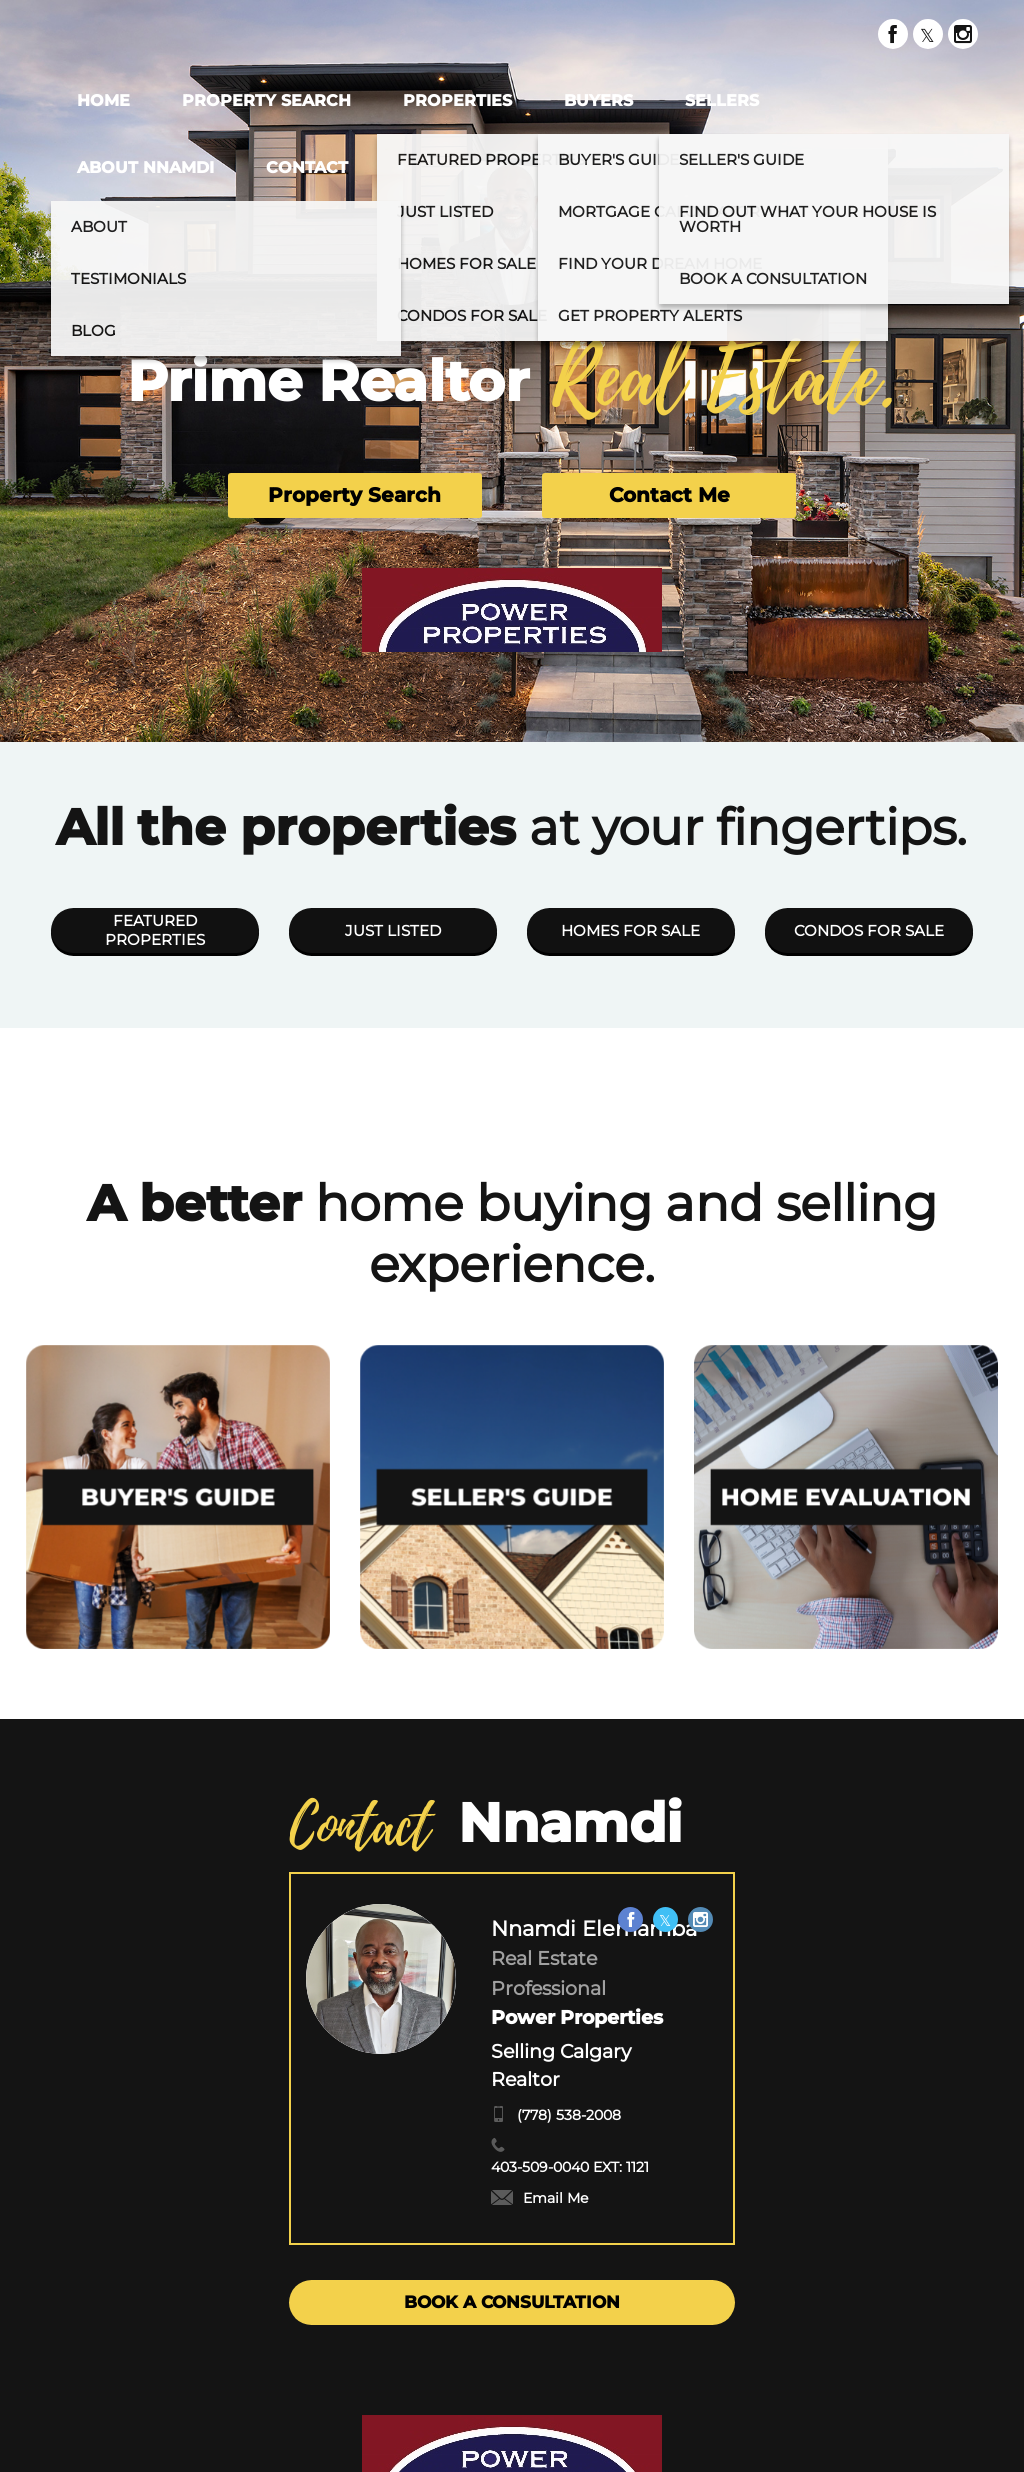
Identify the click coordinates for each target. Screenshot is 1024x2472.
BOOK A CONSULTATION (512, 2302)
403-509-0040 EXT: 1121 (570, 2167)
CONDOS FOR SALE (869, 930)
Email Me (539, 2198)
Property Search (354, 495)
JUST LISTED (393, 930)
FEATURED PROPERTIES (155, 930)
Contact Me (669, 495)
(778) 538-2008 (569, 2115)
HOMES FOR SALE (630, 930)
